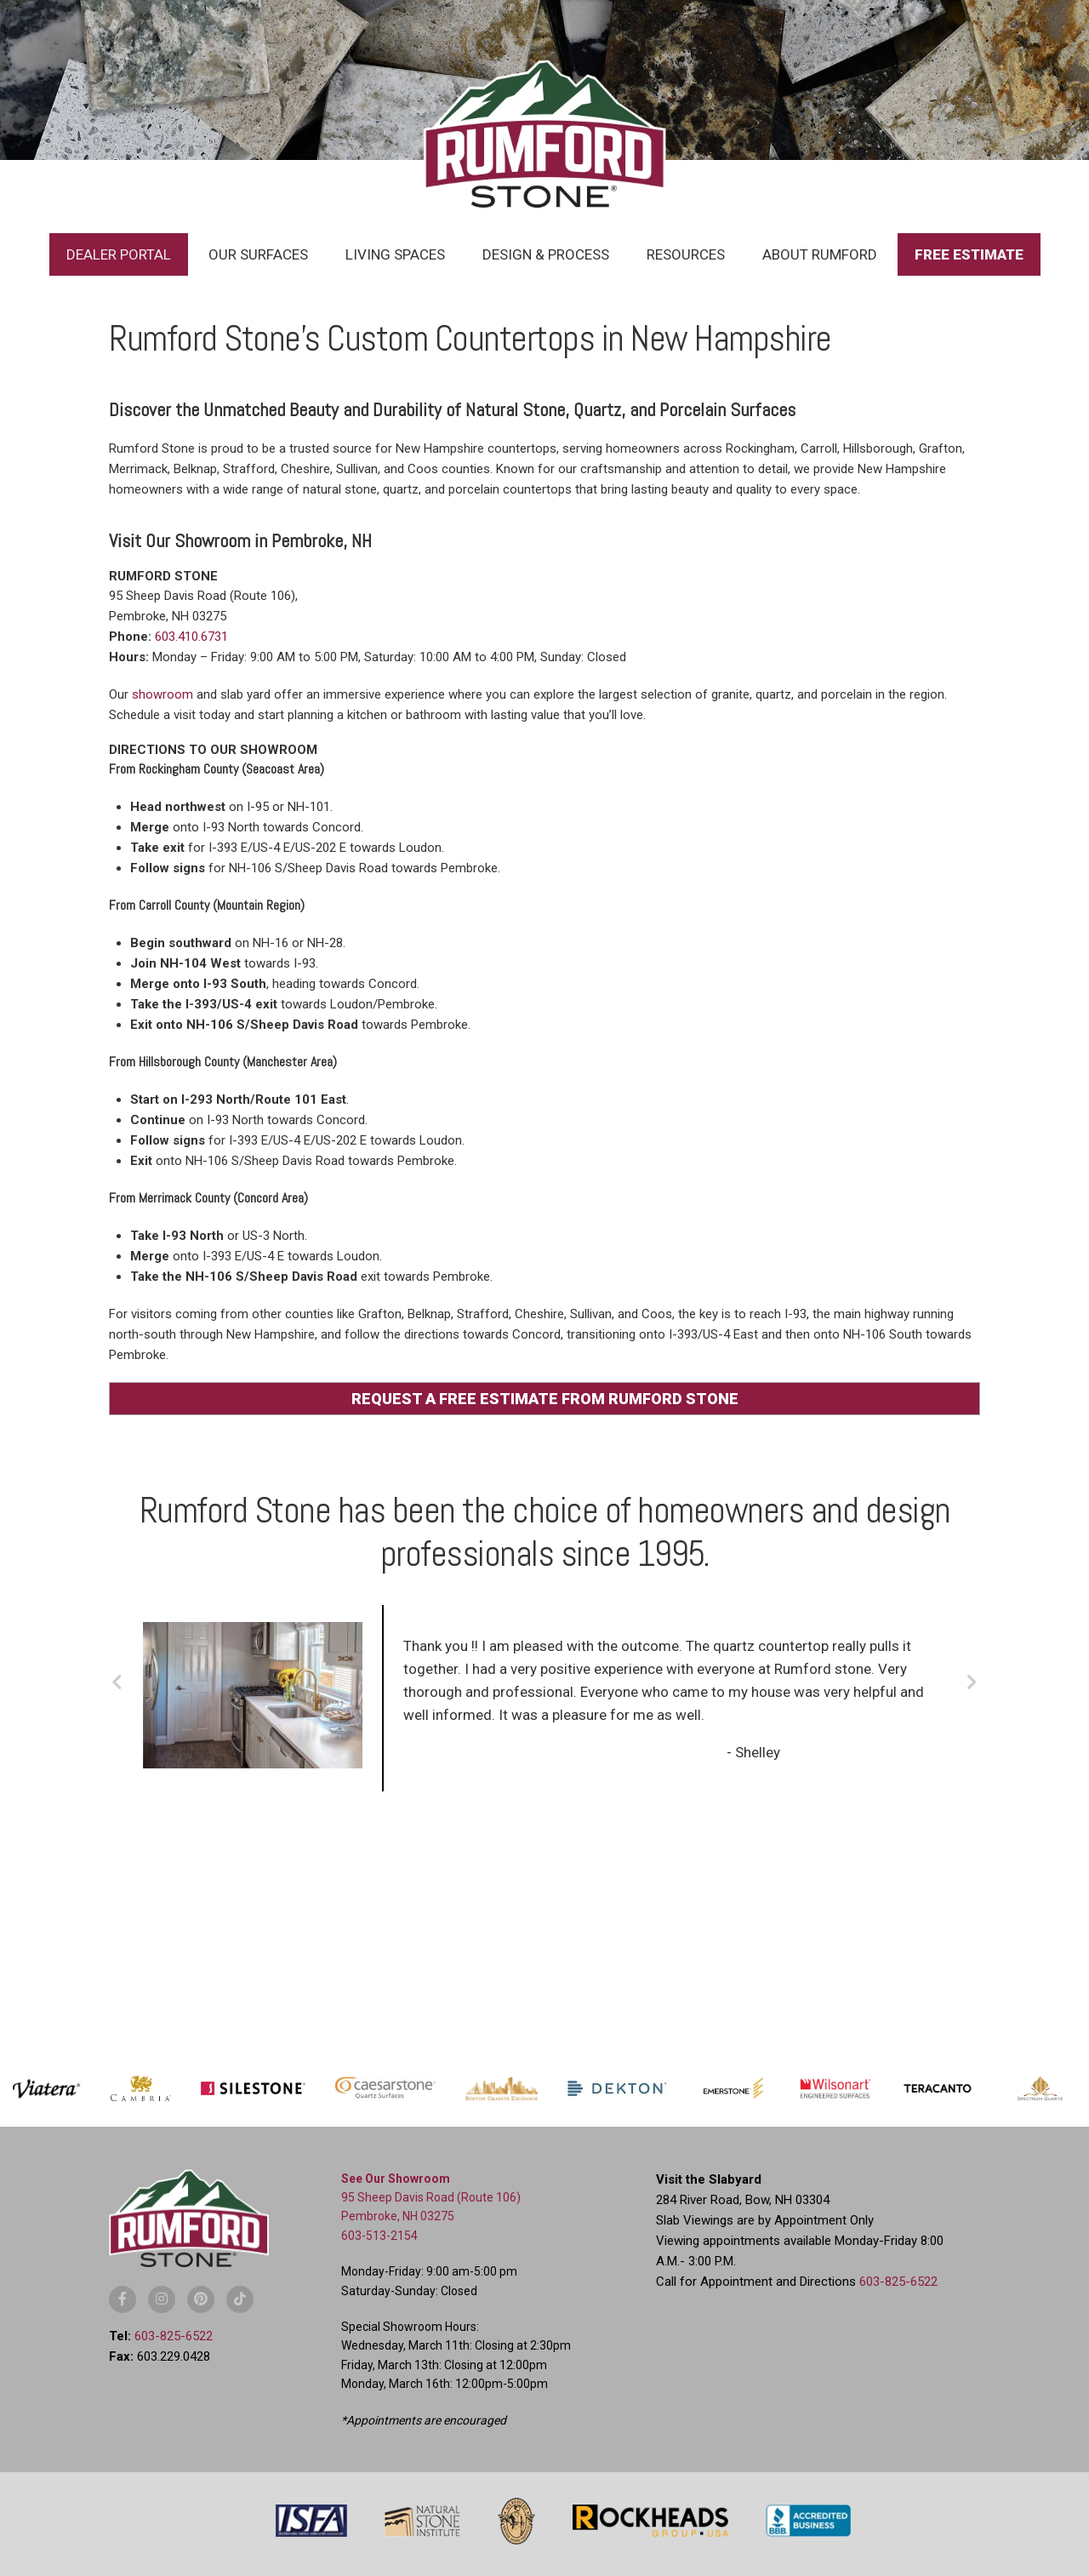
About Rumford (819, 254)
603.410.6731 (191, 636)
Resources (686, 254)
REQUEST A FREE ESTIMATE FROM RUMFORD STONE (544, 1399)
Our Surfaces (258, 254)
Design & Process (545, 254)
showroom (162, 694)
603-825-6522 (173, 2336)
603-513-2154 (379, 2235)
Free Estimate (969, 254)
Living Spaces (395, 254)
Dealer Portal (118, 254)
